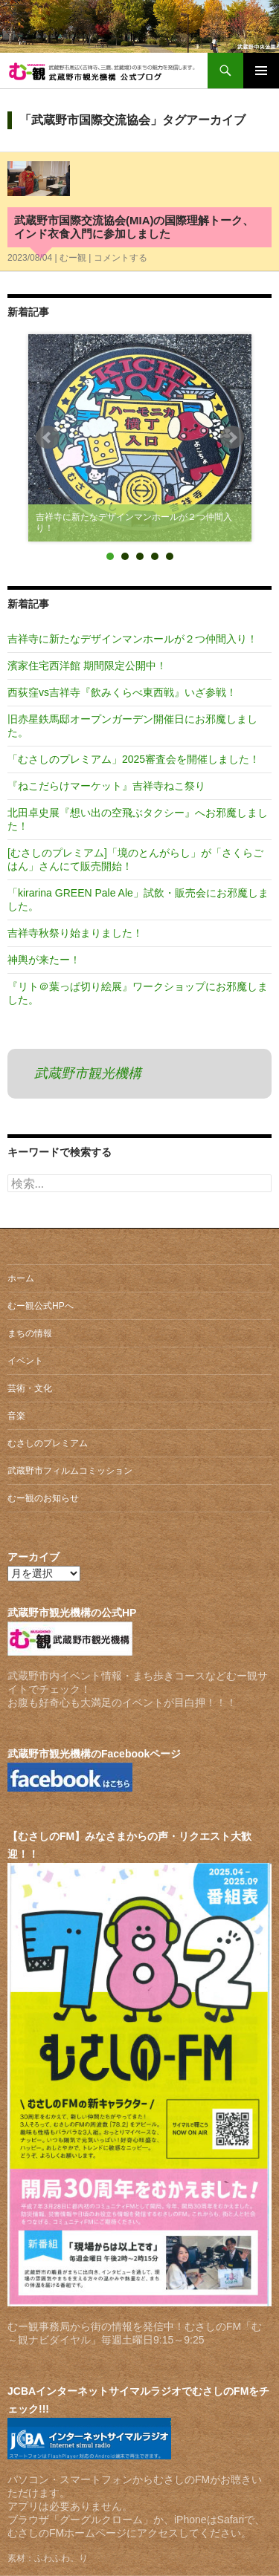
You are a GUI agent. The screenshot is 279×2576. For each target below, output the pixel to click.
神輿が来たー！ (43, 960)
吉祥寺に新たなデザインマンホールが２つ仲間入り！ (132, 639)
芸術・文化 (29, 1388)
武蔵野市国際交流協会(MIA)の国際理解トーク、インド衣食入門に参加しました (134, 227)
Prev (48, 437)
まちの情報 (29, 1333)
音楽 (16, 1416)
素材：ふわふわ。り (47, 2558)
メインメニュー (261, 70)
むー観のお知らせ (43, 1498)
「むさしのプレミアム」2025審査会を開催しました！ (133, 759)
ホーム (20, 1278)
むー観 (73, 258)
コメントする (120, 258)
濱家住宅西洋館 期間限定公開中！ (87, 665)
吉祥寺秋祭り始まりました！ (75, 933)
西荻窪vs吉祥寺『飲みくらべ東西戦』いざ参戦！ (122, 692)
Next (232, 437)
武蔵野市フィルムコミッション (69, 1471)
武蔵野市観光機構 (87, 1073)
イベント (25, 1361)
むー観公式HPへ (40, 1306)
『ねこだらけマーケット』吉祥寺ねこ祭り (106, 786)
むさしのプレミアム (47, 1443)
